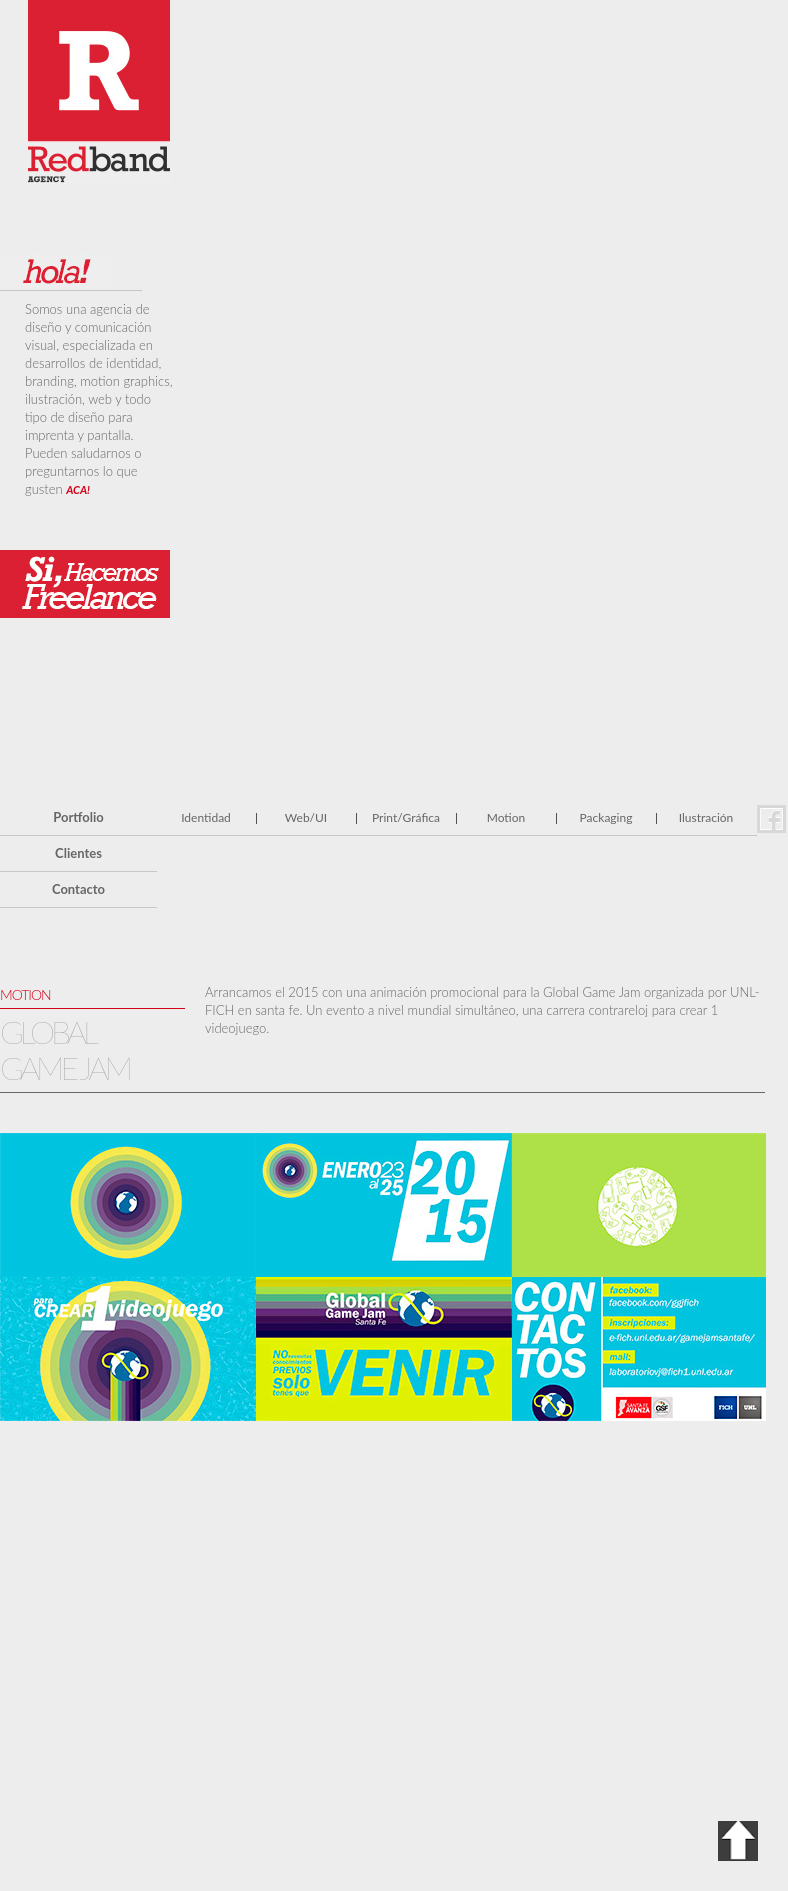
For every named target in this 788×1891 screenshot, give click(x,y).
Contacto (78, 889)
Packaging (606, 817)
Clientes (78, 853)
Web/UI (306, 817)
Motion (506, 817)
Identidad (206, 817)
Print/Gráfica (406, 817)
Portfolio (78, 817)
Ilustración (706, 817)
